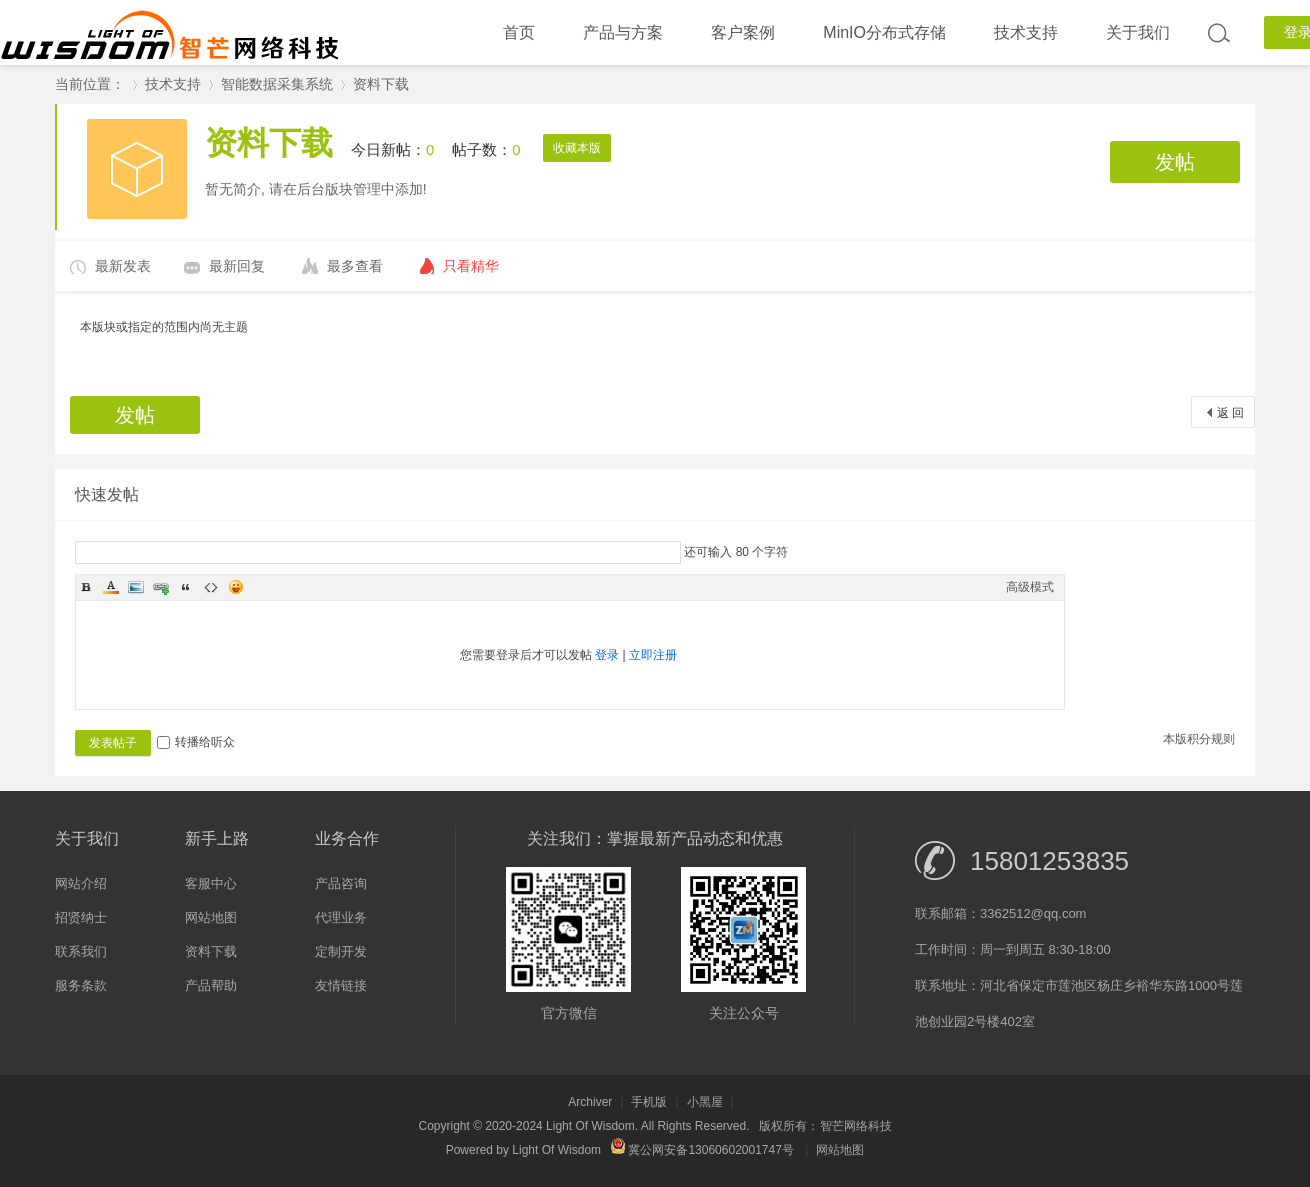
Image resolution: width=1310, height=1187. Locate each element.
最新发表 (123, 266)
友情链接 (341, 985)
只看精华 (471, 266)
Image (136, 587)
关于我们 (1138, 32)
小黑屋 (705, 1102)
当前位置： (90, 84)
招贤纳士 (81, 917)
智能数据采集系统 (277, 84)
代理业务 (341, 917)
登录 (607, 655)
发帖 (1175, 162)
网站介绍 (81, 883)
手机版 (649, 1102)
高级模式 (1030, 587)
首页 (519, 32)
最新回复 (237, 266)
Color (111, 587)
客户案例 (743, 32)
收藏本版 (577, 148)
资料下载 (381, 84)
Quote (186, 587)
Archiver (590, 1102)
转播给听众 (196, 742)
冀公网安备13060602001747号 (702, 1150)
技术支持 (1026, 32)
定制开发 (341, 951)
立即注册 (653, 655)
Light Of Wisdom (556, 1150)
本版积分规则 (1199, 739)
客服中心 (211, 883)
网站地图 (211, 917)
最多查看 (355, 266)
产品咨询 (341, 883)
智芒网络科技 (856, 1126)
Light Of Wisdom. (592, 1126)
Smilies (236, 587)
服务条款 (81, 985)
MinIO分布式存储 (884, 32)
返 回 (1230, 413)
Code (211, 587)
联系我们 (81, 951)
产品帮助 (211, 985)
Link (161, 587)
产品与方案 (623, 32)
